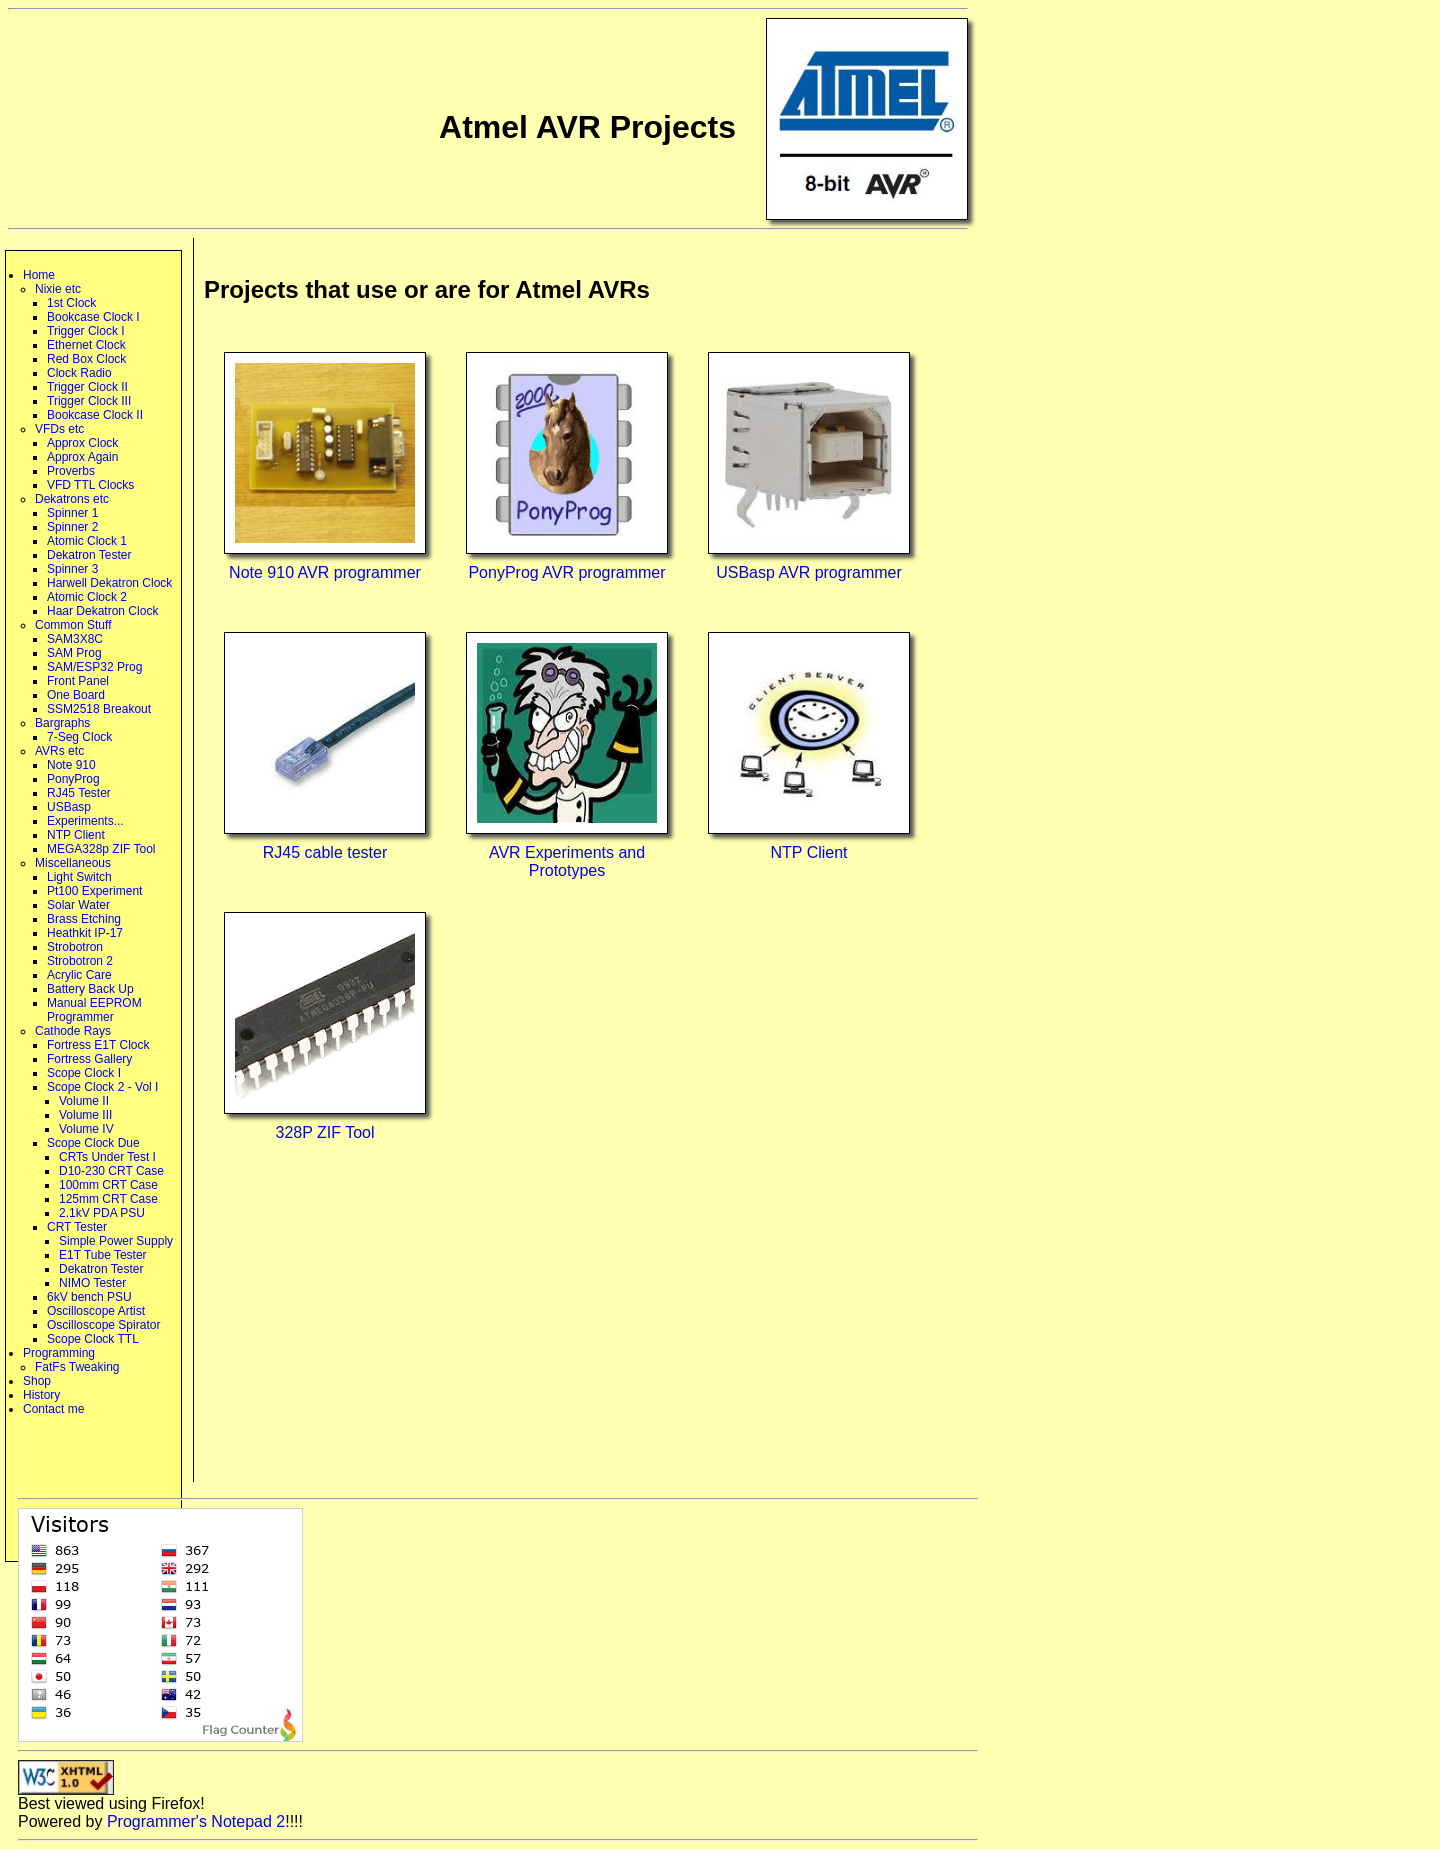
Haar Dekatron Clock (102, 611)
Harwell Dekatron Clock (109, 583)
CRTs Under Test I (107, 1157)
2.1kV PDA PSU (102, 1213)
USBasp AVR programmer (809, 572)
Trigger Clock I (86, 331)
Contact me (53, 1409)
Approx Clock (82, 443)
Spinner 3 (72, 569)
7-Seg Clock (79, 737)
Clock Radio (79, 373)
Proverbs (71, 471)
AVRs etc (59, 751)
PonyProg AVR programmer (566, 572)
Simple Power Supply (116, 1241)
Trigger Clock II (87, 387)
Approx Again (82, 457)
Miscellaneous (73, 863)
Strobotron (75, 947)
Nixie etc (58, 289)
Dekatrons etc (72, 499)
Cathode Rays (73, 1031)
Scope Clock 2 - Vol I (102, 1087)
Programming (59, 1353)
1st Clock (71, 303)
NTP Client (76, 835)
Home (39, 275)
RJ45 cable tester (325, 852)
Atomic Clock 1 (87, 541)
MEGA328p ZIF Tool (101, 849)
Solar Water (78, 905)
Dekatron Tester (89, 555)
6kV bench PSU (89, 1297)
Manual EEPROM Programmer (94, 1010)
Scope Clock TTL (93, 1339)
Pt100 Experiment (94, 891)
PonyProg (73, 779)
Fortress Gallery (89, 1059)
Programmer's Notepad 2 (196, 1821)
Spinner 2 (72, 527)
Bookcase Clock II (95, 415)
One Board (76, 695)
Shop (37, 1381)
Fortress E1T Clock (98, 1045)
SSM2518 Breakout (99, 709)
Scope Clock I (84, 1073)
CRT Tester (77, 1227)
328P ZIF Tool (324, 1132)
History (41, 1395)
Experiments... (85, 821)
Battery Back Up (90, 989)
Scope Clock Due (93, 1143)
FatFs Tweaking (77, 1367)
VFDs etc (59, 429)
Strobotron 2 (80, 961)
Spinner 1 (72, 513)
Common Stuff (73, 625)
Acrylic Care (79, 975)
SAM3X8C (75, 639)
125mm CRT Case (108, 1199)
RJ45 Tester (79, 793)
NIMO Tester (92, 1283)
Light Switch (79, 877)
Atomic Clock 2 (87, 597)
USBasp (69, 807)
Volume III (85, 1115)
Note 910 (71, 765)
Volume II (84, 1101)
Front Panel (78, 681)
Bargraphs (62, 723)
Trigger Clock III (89, 401)
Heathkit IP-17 (85, 933)
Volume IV (86, 1129)
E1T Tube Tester (103, 1255)
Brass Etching (84, 919)
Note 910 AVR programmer (325, 572)
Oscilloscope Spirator (103, 1325)
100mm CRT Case (108, 1185)
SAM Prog (74, 653)
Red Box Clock (86, 359)
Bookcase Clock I (93, 317)
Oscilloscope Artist (96, 1311)
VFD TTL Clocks (90, 485)
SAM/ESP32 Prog (94, 667)
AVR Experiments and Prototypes (567, 861)
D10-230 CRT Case (111, 1171)
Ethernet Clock (86, 345)
